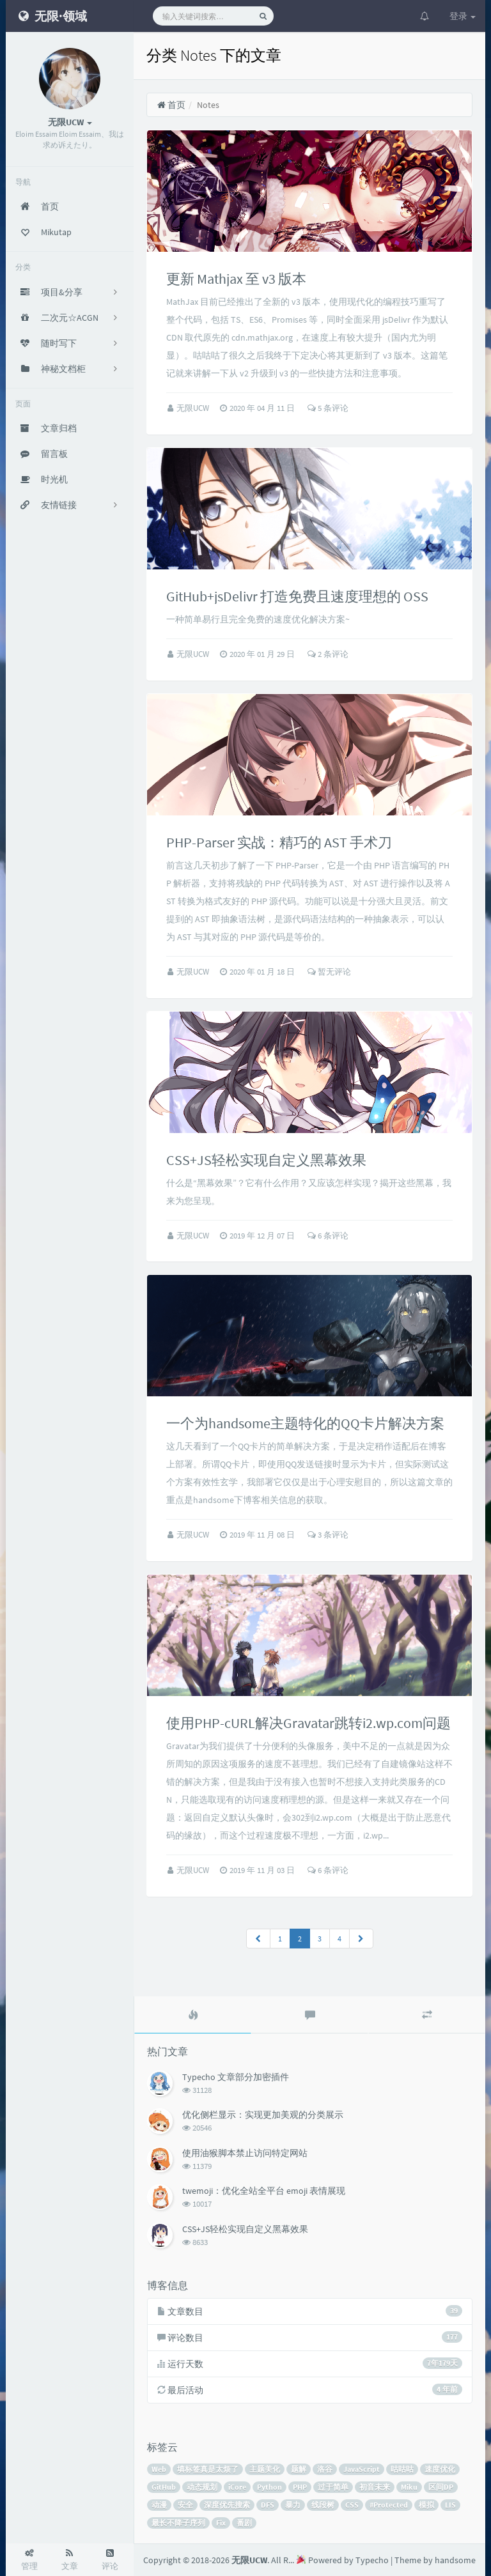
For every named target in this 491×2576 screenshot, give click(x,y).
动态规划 (202, 2487)
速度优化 (440, 2469)
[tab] (192, 2014)
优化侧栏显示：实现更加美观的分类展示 (262, 2114)
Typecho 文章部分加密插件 (235, 2077)
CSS (352, 2505)
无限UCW (193, 408)
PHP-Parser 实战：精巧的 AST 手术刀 (279, 842)
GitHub (164, 2487)
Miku (409, 2487)
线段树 (322, 2505)
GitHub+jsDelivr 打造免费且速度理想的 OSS (297, 596)
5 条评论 (328, 408)
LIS (450, 2505)
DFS (267, 2505)
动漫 (159, 2505)
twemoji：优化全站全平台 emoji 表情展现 (263, 2190)
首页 (171, 105)
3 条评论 (328, 1534)
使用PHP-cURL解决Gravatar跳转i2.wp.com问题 (308, 1723)
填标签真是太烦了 (207, 2469)
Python (269, 2487)
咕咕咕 (402, 2469)
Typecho (372, 2560)
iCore (237, 2487)
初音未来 (374, 2487)
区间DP (440, 2487)
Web (159, 2469)
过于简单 (333, 2487)
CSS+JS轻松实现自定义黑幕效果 (266, 1160)
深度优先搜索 (227, 2505)
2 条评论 (328, 654)
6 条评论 (328, 1235)
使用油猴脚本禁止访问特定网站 (245, 2153)
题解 (298, 2469)
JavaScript (361, 2469)
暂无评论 (329, 971)
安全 (185, 2505)
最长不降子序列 (178, 2522)
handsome (455, 2560)
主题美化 (264, 2469)
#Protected (389, 2505)
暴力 (292, 2505)
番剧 (244, 2522)
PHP (300, 2487)
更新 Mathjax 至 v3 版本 (236, 279)
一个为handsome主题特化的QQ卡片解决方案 (305, 1423)
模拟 (426, 2505)
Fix (221, 2522)
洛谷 (324, 2469)
